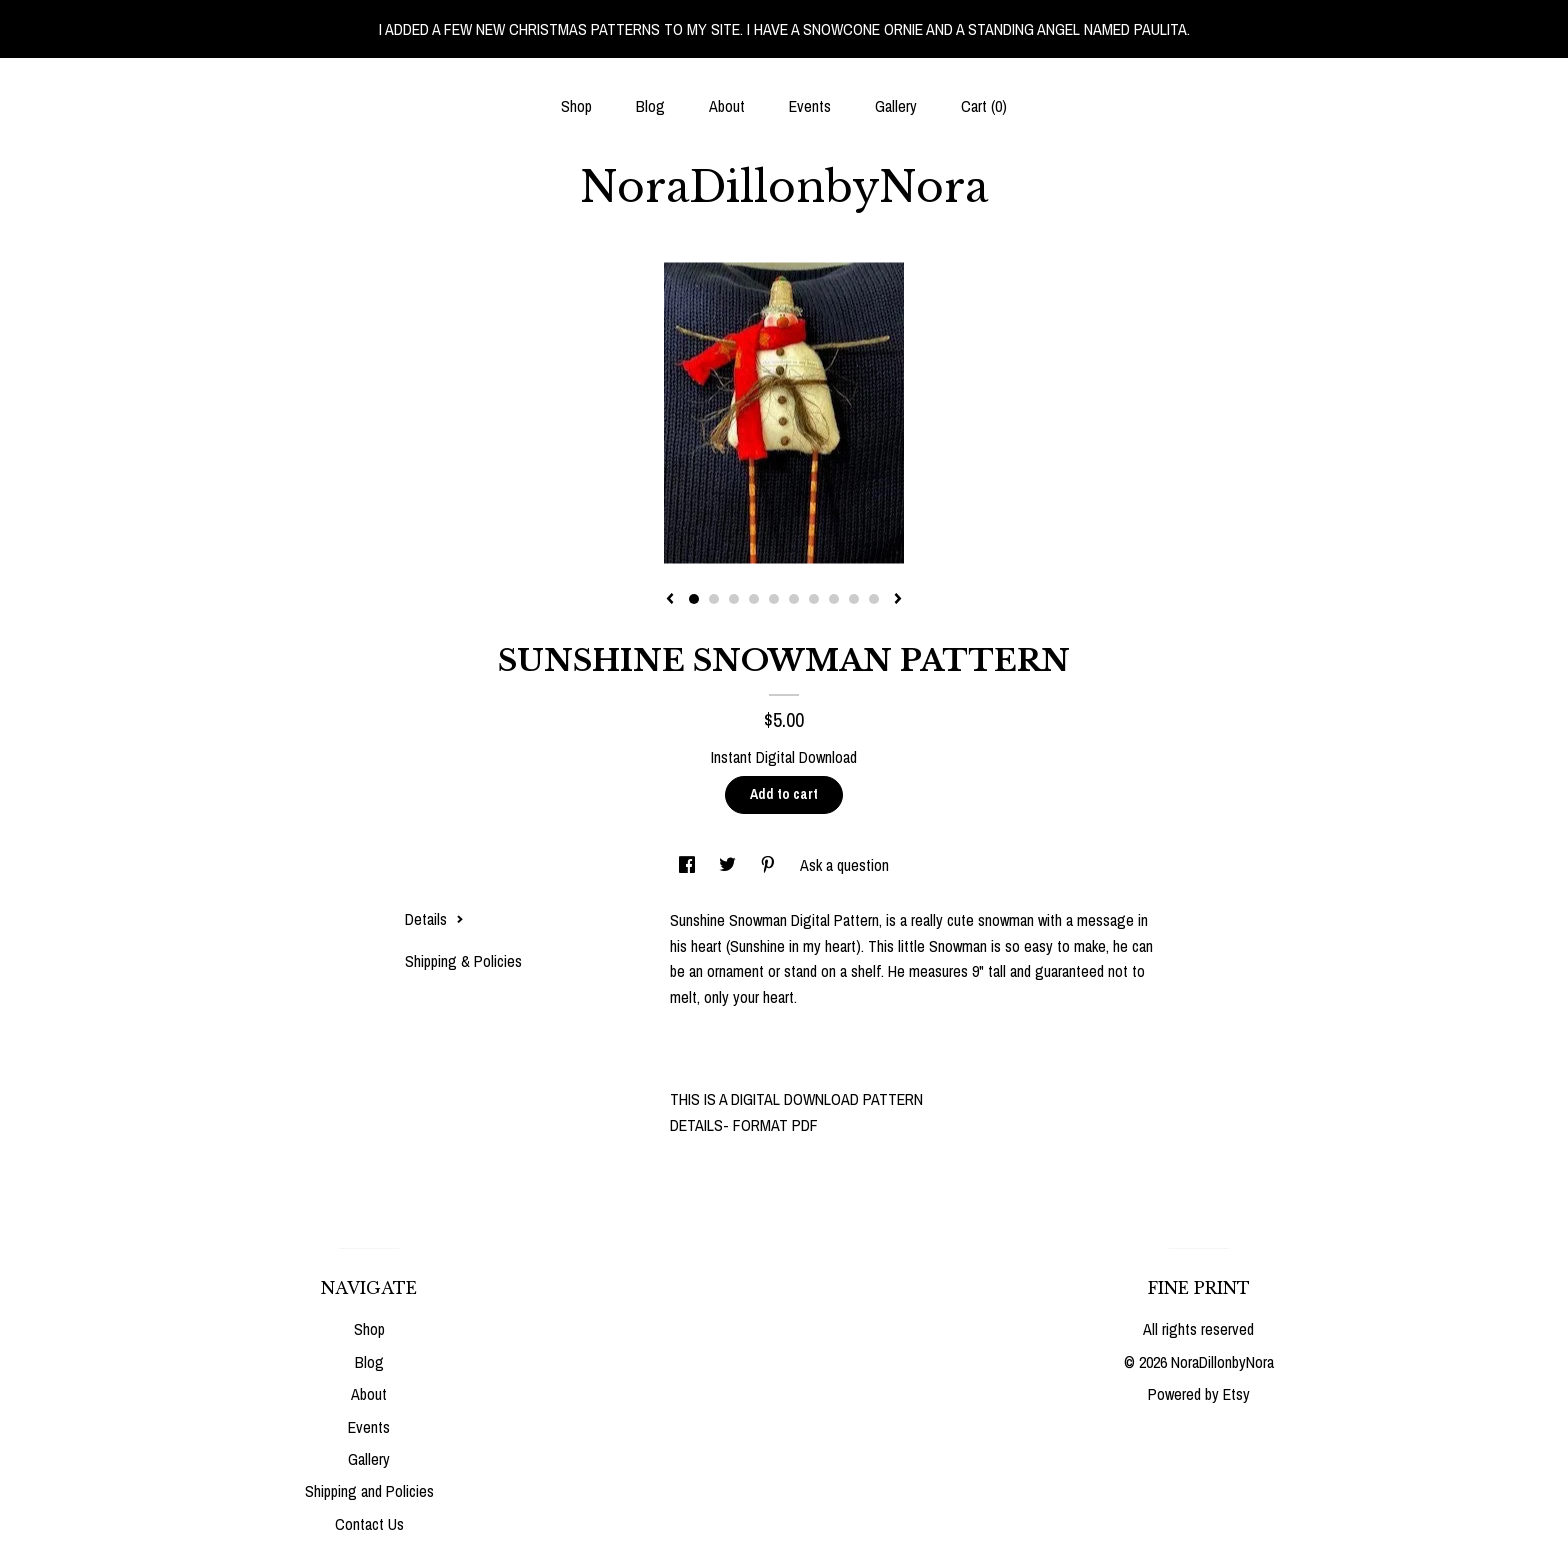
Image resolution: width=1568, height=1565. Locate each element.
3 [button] (734, 599)
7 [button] (814, 599)
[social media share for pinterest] (770, 865)
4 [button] (754, 599)
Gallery (896, 106)
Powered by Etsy (1199, 1394)
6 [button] (794, 599)
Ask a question (844, 865)
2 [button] (714, 599)
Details (434, 919)
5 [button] (774, 599)
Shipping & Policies (463, 961)
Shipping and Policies (369, 1491)
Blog (650, 106)
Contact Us (369, 1524)
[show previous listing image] (670, 600)
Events (810, 106)
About (727, 106)
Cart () (984, 106)
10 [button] (874, 599)
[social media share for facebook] (689, 865)
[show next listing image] (898, 600)
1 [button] (694, 599)
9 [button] (854, 599)
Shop (576, 106)
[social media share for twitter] (729, 865)
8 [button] (834, 599)
